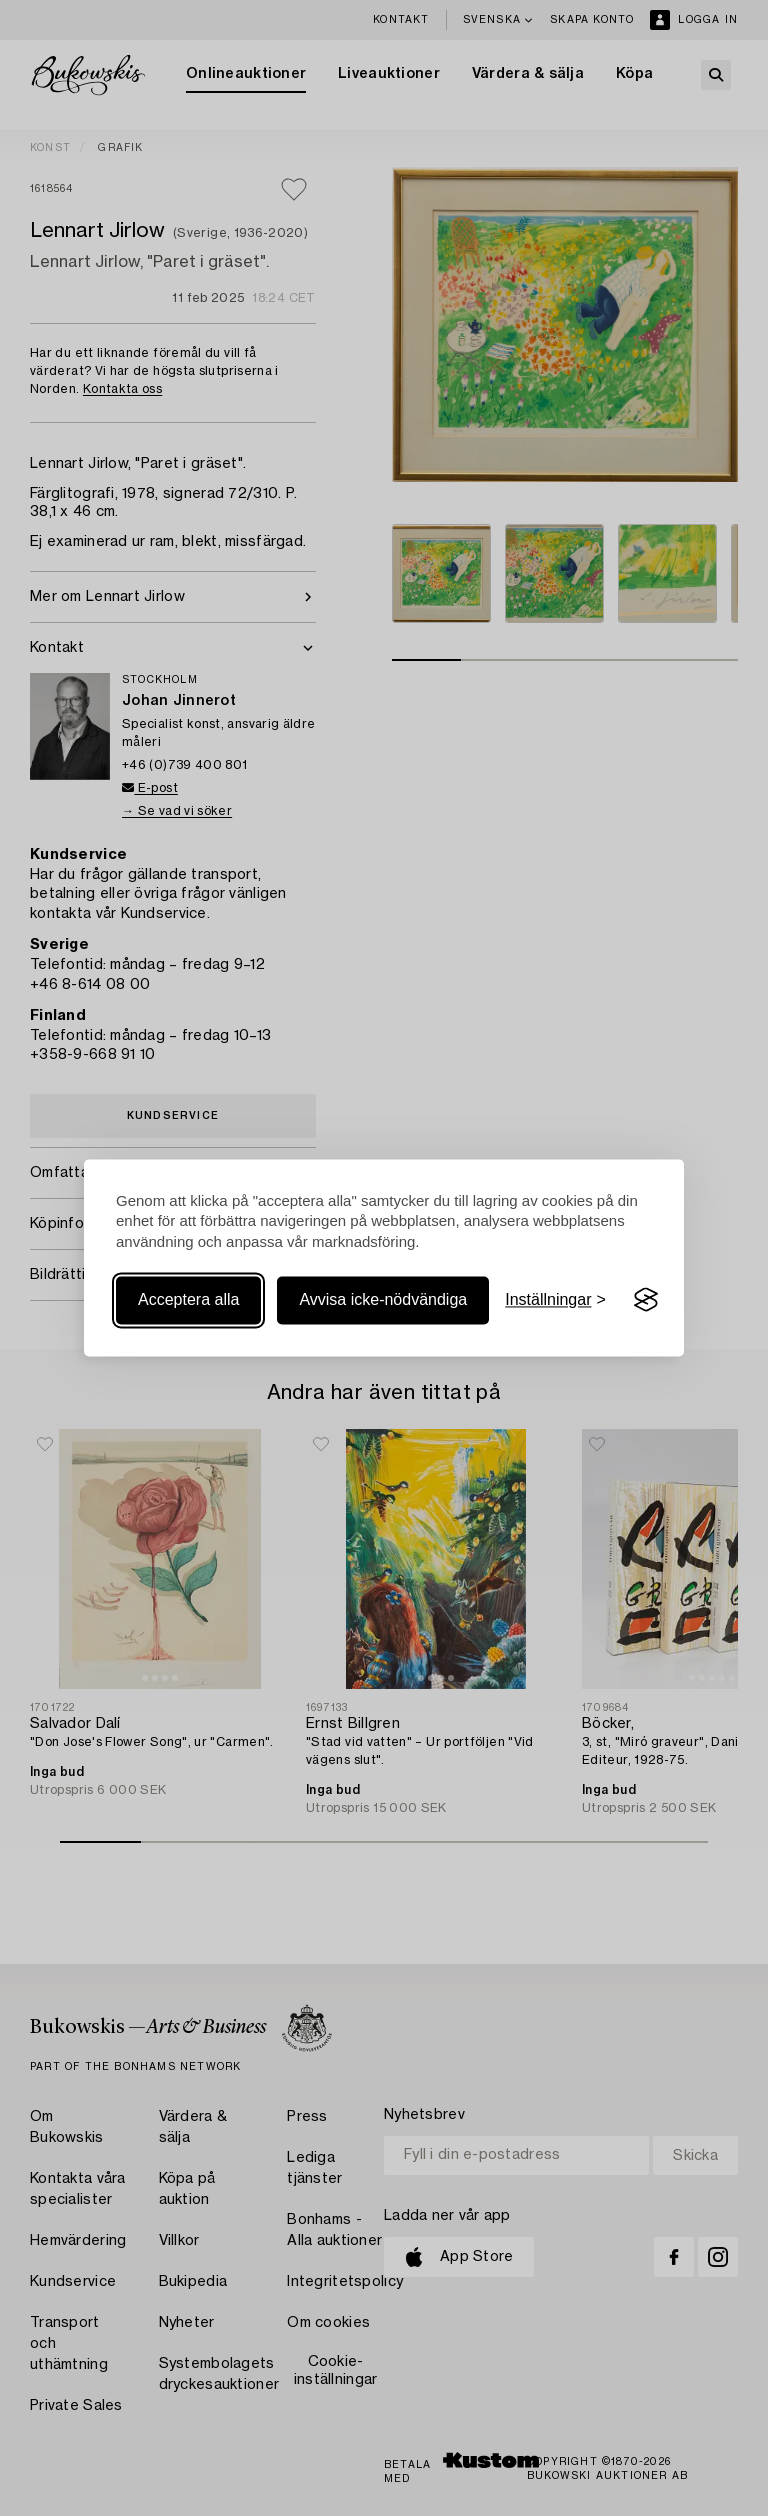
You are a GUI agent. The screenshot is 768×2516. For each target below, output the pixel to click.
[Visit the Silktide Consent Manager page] (646, 1300)
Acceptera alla (188, 1299)
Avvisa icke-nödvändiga (383, 1299)
